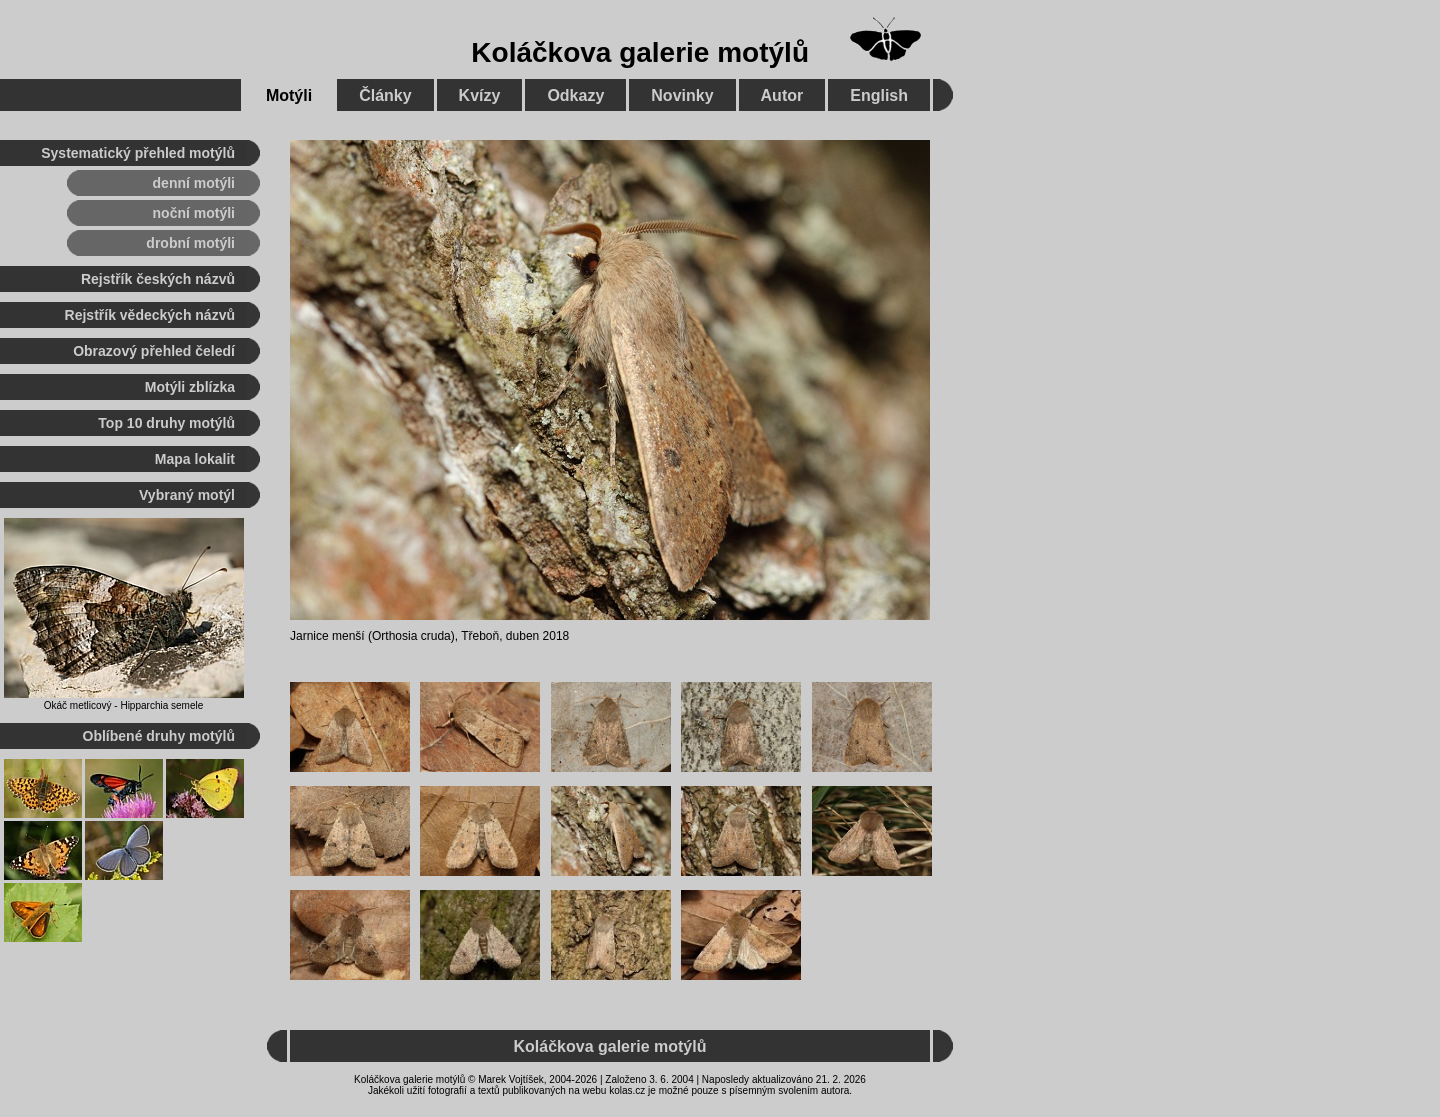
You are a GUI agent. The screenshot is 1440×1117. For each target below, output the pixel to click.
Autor (782, 95)
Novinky (682, 95)
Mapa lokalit (195, 459)
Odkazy (575, 95)
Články (385, 95)
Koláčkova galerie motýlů (640, 52)
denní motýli (194, 183)
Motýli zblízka (190, 387)
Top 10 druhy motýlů (166, 423)
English (879, 95)
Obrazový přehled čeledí (154, 351)
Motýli (289, 95)
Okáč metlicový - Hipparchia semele (124, 705)
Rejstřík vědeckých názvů (150, 315)
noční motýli (194, 213)
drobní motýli (190, 243)
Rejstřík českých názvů (158, 279)
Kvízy (480, 95)
